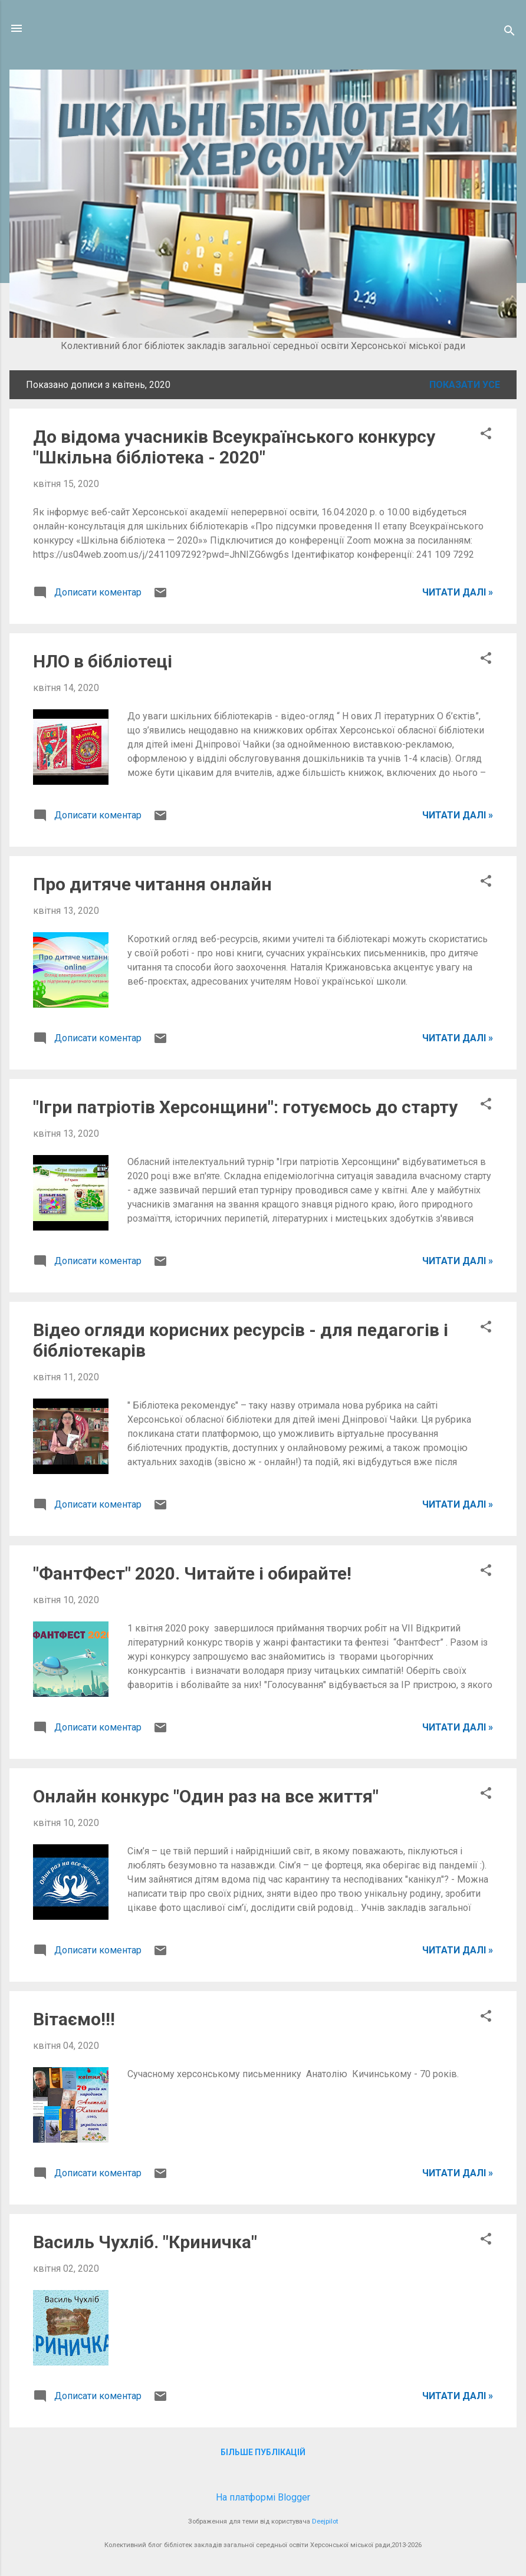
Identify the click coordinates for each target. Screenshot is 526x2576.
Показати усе (464, 384)
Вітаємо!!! (74, 2019)
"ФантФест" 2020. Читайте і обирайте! (192, 1573)
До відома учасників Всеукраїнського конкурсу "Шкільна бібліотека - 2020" (234, 447)
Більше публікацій (263, 2452)
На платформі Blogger (263, 2497)
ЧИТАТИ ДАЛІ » (457, 592)
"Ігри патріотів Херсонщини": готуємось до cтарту (245, 1107)
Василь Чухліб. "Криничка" (145, 2242)
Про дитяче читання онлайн (152, 884)
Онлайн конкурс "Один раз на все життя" (206, 1796)
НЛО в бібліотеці (102, 661)
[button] (486, 434)
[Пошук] (509, 32)
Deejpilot (325, 2521)
